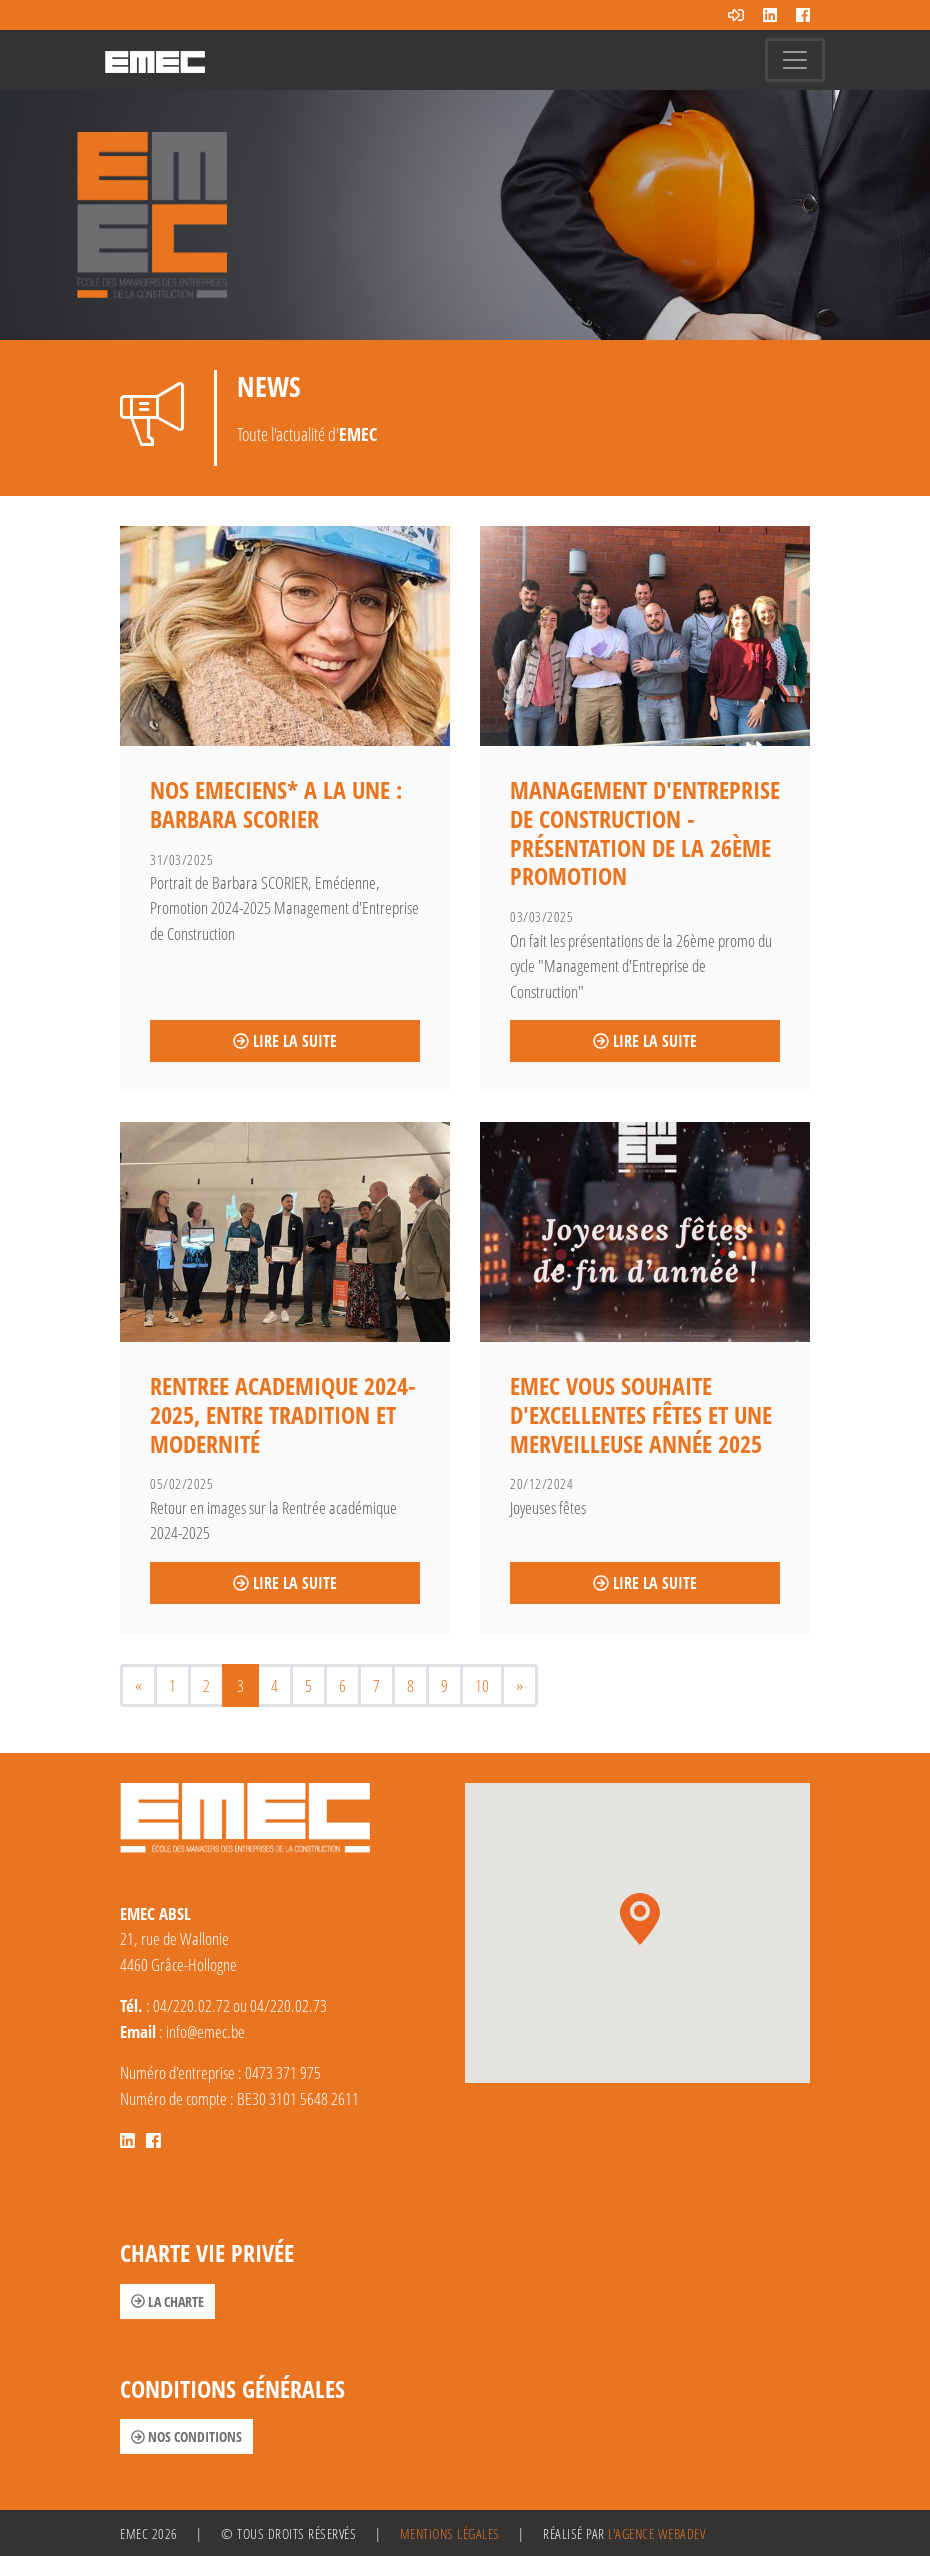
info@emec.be (205, 2031)
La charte (167, 2301)
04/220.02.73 (288, 2005)
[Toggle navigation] (795, 60)
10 (482, 1685)
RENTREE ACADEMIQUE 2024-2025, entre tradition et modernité (283, 1414)
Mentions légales (450, 2533)
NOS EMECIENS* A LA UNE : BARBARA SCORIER (276, 804)
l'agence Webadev (656, 2533)
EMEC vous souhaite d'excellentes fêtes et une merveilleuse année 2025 (641, 1414)
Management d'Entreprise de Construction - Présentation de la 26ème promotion (645, 832)
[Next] (519, 1685)
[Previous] (138, 1685)
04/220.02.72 (191, 2005)
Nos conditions (186, 2436)
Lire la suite (285, 1041)
